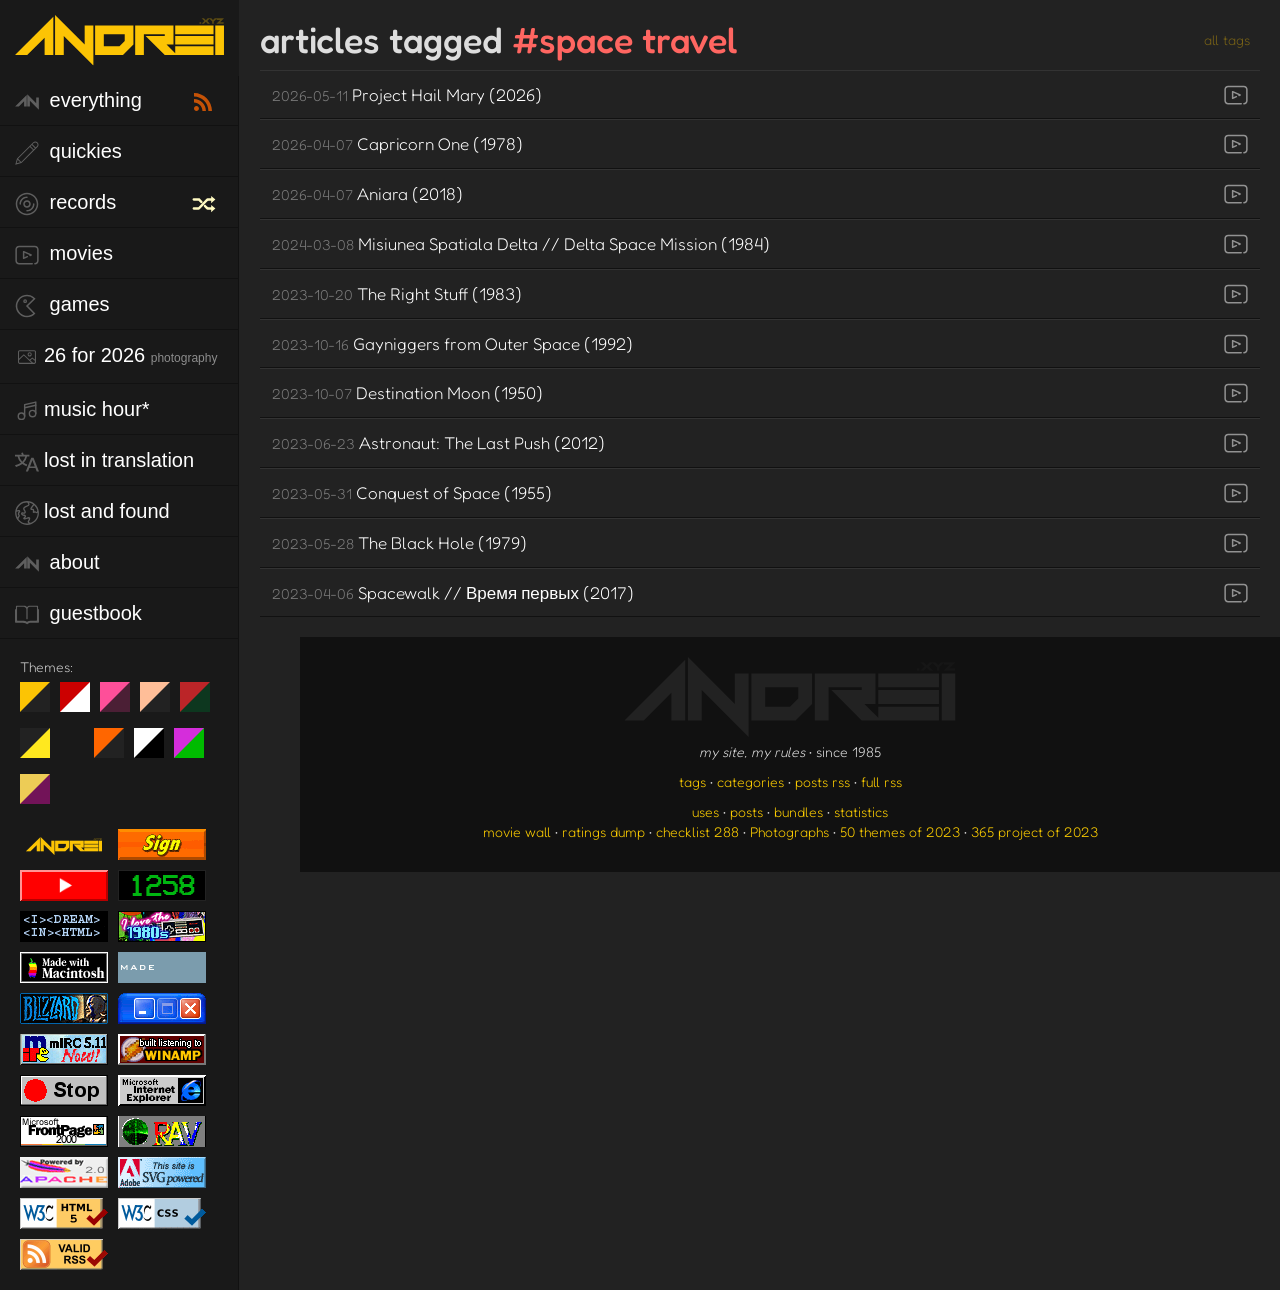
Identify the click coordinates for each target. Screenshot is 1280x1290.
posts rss (822, 781)
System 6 (156, 751)
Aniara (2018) (367, 193)
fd (121, 705)
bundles (798, 811)
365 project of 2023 (1034, 831)
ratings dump (603, 831)
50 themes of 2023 (900, 831)
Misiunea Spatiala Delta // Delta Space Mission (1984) (521, 243)
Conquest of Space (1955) (412, 492)
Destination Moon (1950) (407, 392)
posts (746, 811)
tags (692, 781)
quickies (68, 152)
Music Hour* (82, 410)
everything (78, 101)
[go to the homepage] (119, 52)
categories (750, 781)
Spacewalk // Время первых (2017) (453, 592)
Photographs (789, 831)
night (42, 705)
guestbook (78, 614)
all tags (1227, 39)
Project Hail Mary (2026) (407, 94)
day (82, 705)
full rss (881, 781)
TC (42, 797)
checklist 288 (697, 831)
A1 (196, 751)
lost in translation (104, 461)
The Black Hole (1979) (399, 542)
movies (64, 254)
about (57, 563)
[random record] (206, 201)
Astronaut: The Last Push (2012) (438, 442)
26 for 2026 (116, 356)
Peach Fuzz (162, 705)
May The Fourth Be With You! (42, 751)
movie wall (517, 831)
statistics (861, 811)
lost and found (92, 512)
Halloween (116, 751)
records (65, 203)
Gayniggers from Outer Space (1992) (452, 343)
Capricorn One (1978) (397, 143)
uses (705, 811)
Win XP (75, 743)
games (62, 305)
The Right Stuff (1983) (397, 293)
